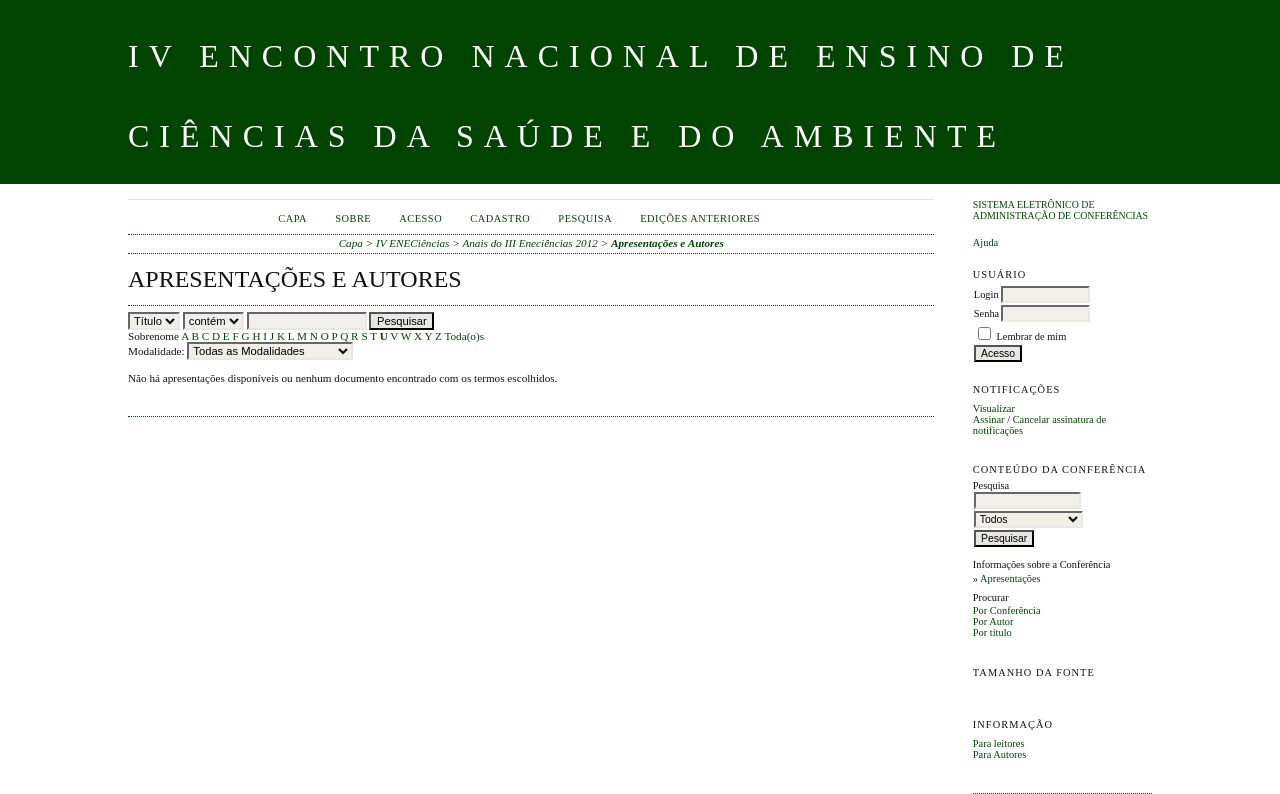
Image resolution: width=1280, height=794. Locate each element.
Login (986, 294)
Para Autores (999, 754)
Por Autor (993, 621)
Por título (992, 632)
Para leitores (999, 743)
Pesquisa (585, 218)
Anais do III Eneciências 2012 (529, 243)
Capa (292, 218)
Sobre (353, 218)
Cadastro (500, 218)
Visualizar (994, 408)
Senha (986, 313)
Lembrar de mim (1031, 336)
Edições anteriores (700, 218)
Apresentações (1010, 578)
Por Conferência (1007, 610)
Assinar (989, 419)
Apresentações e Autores (667, 243)
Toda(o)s (464, 336)
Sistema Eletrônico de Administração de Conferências (1060, 210)
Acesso (420, 218)
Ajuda (985, 242)
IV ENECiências (412, 243)
